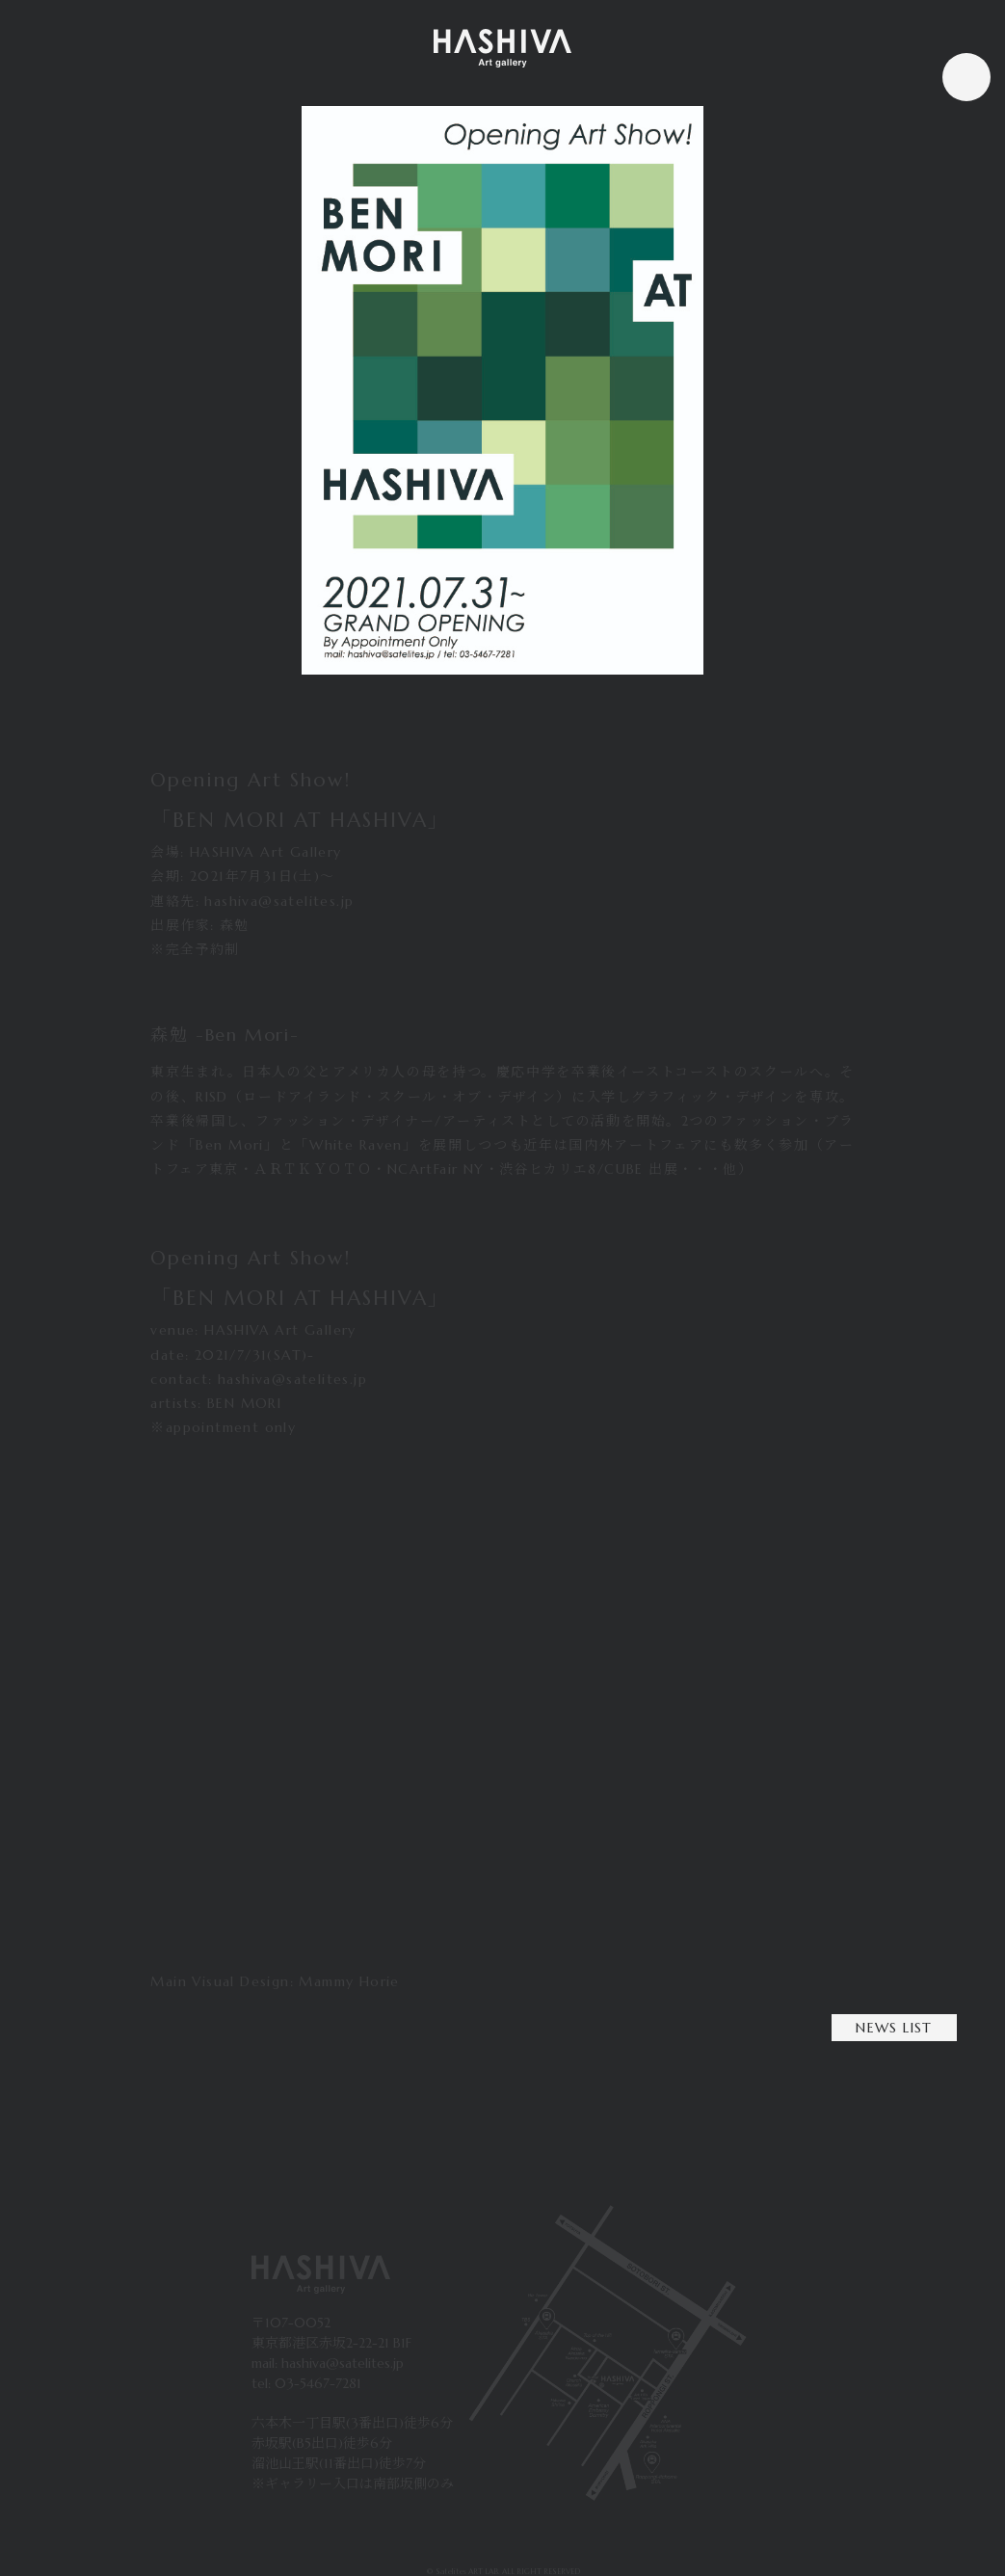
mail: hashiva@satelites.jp (327, 2363)
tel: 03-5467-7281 (306, 2383)
